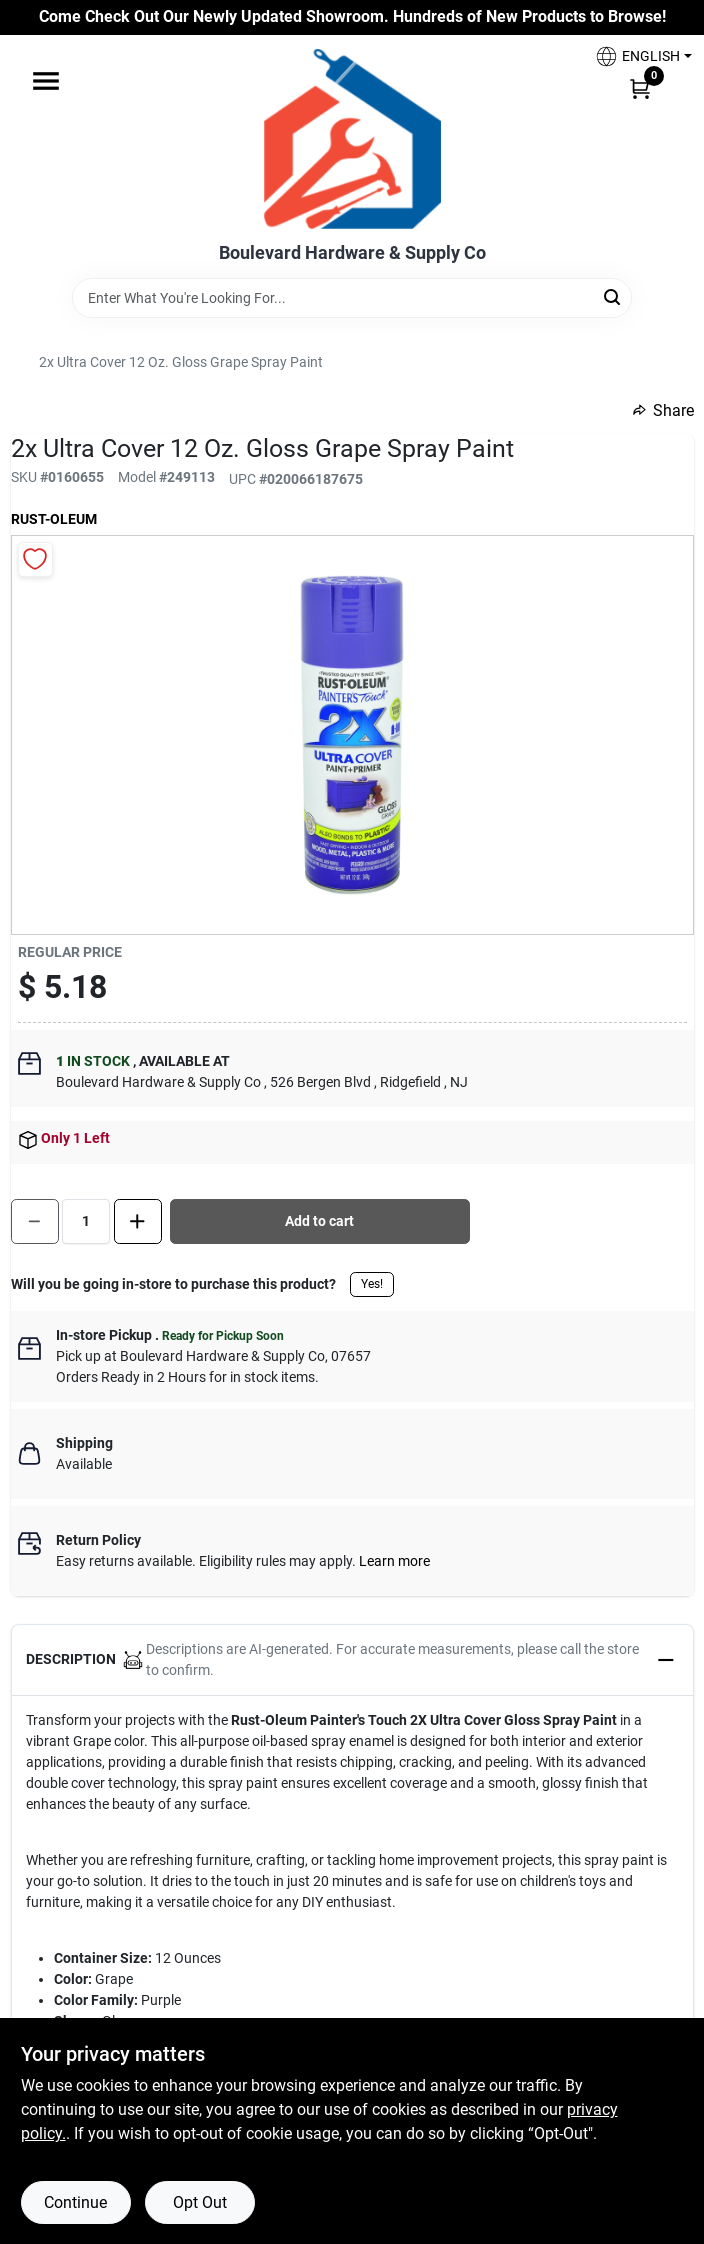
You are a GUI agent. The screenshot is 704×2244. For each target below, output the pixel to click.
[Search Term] (352, 298)
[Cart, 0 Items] (640, 88)
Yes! (372, 1284)
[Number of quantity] (86, 1221)
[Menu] (46, 81)
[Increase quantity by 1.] (138, 1221)
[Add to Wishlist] (35, 559)
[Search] (613, 296)
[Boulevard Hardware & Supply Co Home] (352, 139)
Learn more (394, 1561)
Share (663, 410)
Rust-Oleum (54, 519)
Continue (75, 2202)
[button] (636, 56)
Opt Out (200, 2202)
